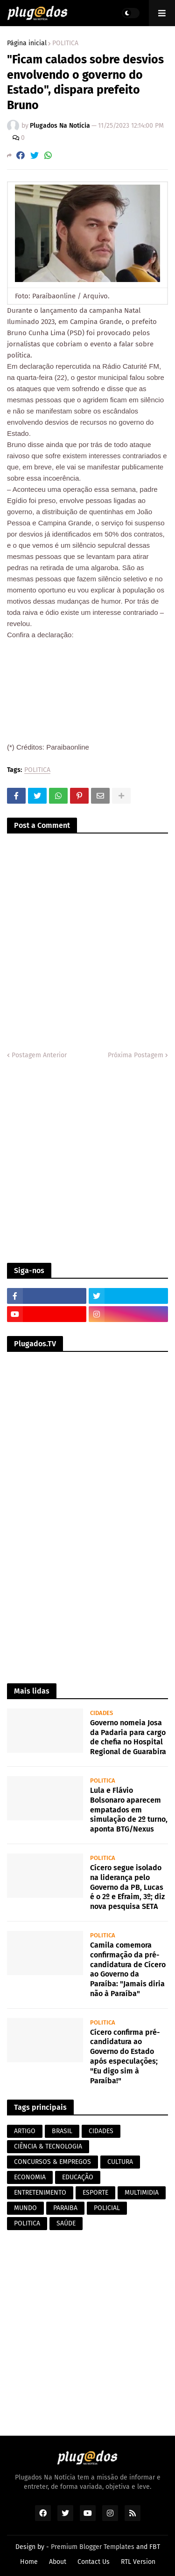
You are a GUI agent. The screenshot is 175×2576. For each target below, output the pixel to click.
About (57, 2562)
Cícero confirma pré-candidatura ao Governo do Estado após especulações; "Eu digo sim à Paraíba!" (125, 2056)
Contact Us (93, 2562)
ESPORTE (95, 2193)
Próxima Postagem (135, 1055)
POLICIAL (107, 2208)
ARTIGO (24, 2131)
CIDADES (101, 2131)
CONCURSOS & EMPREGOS (52, 2162)
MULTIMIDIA (142, 2193)
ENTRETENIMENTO (40, 2193)
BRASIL (62, 2131)
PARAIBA (65, 2208)
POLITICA (65, 43)
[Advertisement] (87, 1161)
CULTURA (120, 2162)
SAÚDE (66, 2223)
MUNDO (25, 2208)
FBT (154, 2547)
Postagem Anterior (39, 1055)
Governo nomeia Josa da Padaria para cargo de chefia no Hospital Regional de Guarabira (128, 1737)
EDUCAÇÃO (77, 2177)
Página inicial (27, 43)
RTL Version (138, 2562)
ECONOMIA (30, 2177)
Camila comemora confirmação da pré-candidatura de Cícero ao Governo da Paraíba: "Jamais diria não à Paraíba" (128, 1969)
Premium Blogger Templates (92, 2547)
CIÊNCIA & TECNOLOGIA (48, 2146)
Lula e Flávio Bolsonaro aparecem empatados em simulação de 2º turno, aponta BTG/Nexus (129, 1809)
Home (29, 2562)
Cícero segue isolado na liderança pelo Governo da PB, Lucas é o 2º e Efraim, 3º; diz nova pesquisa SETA (127, 1887)
